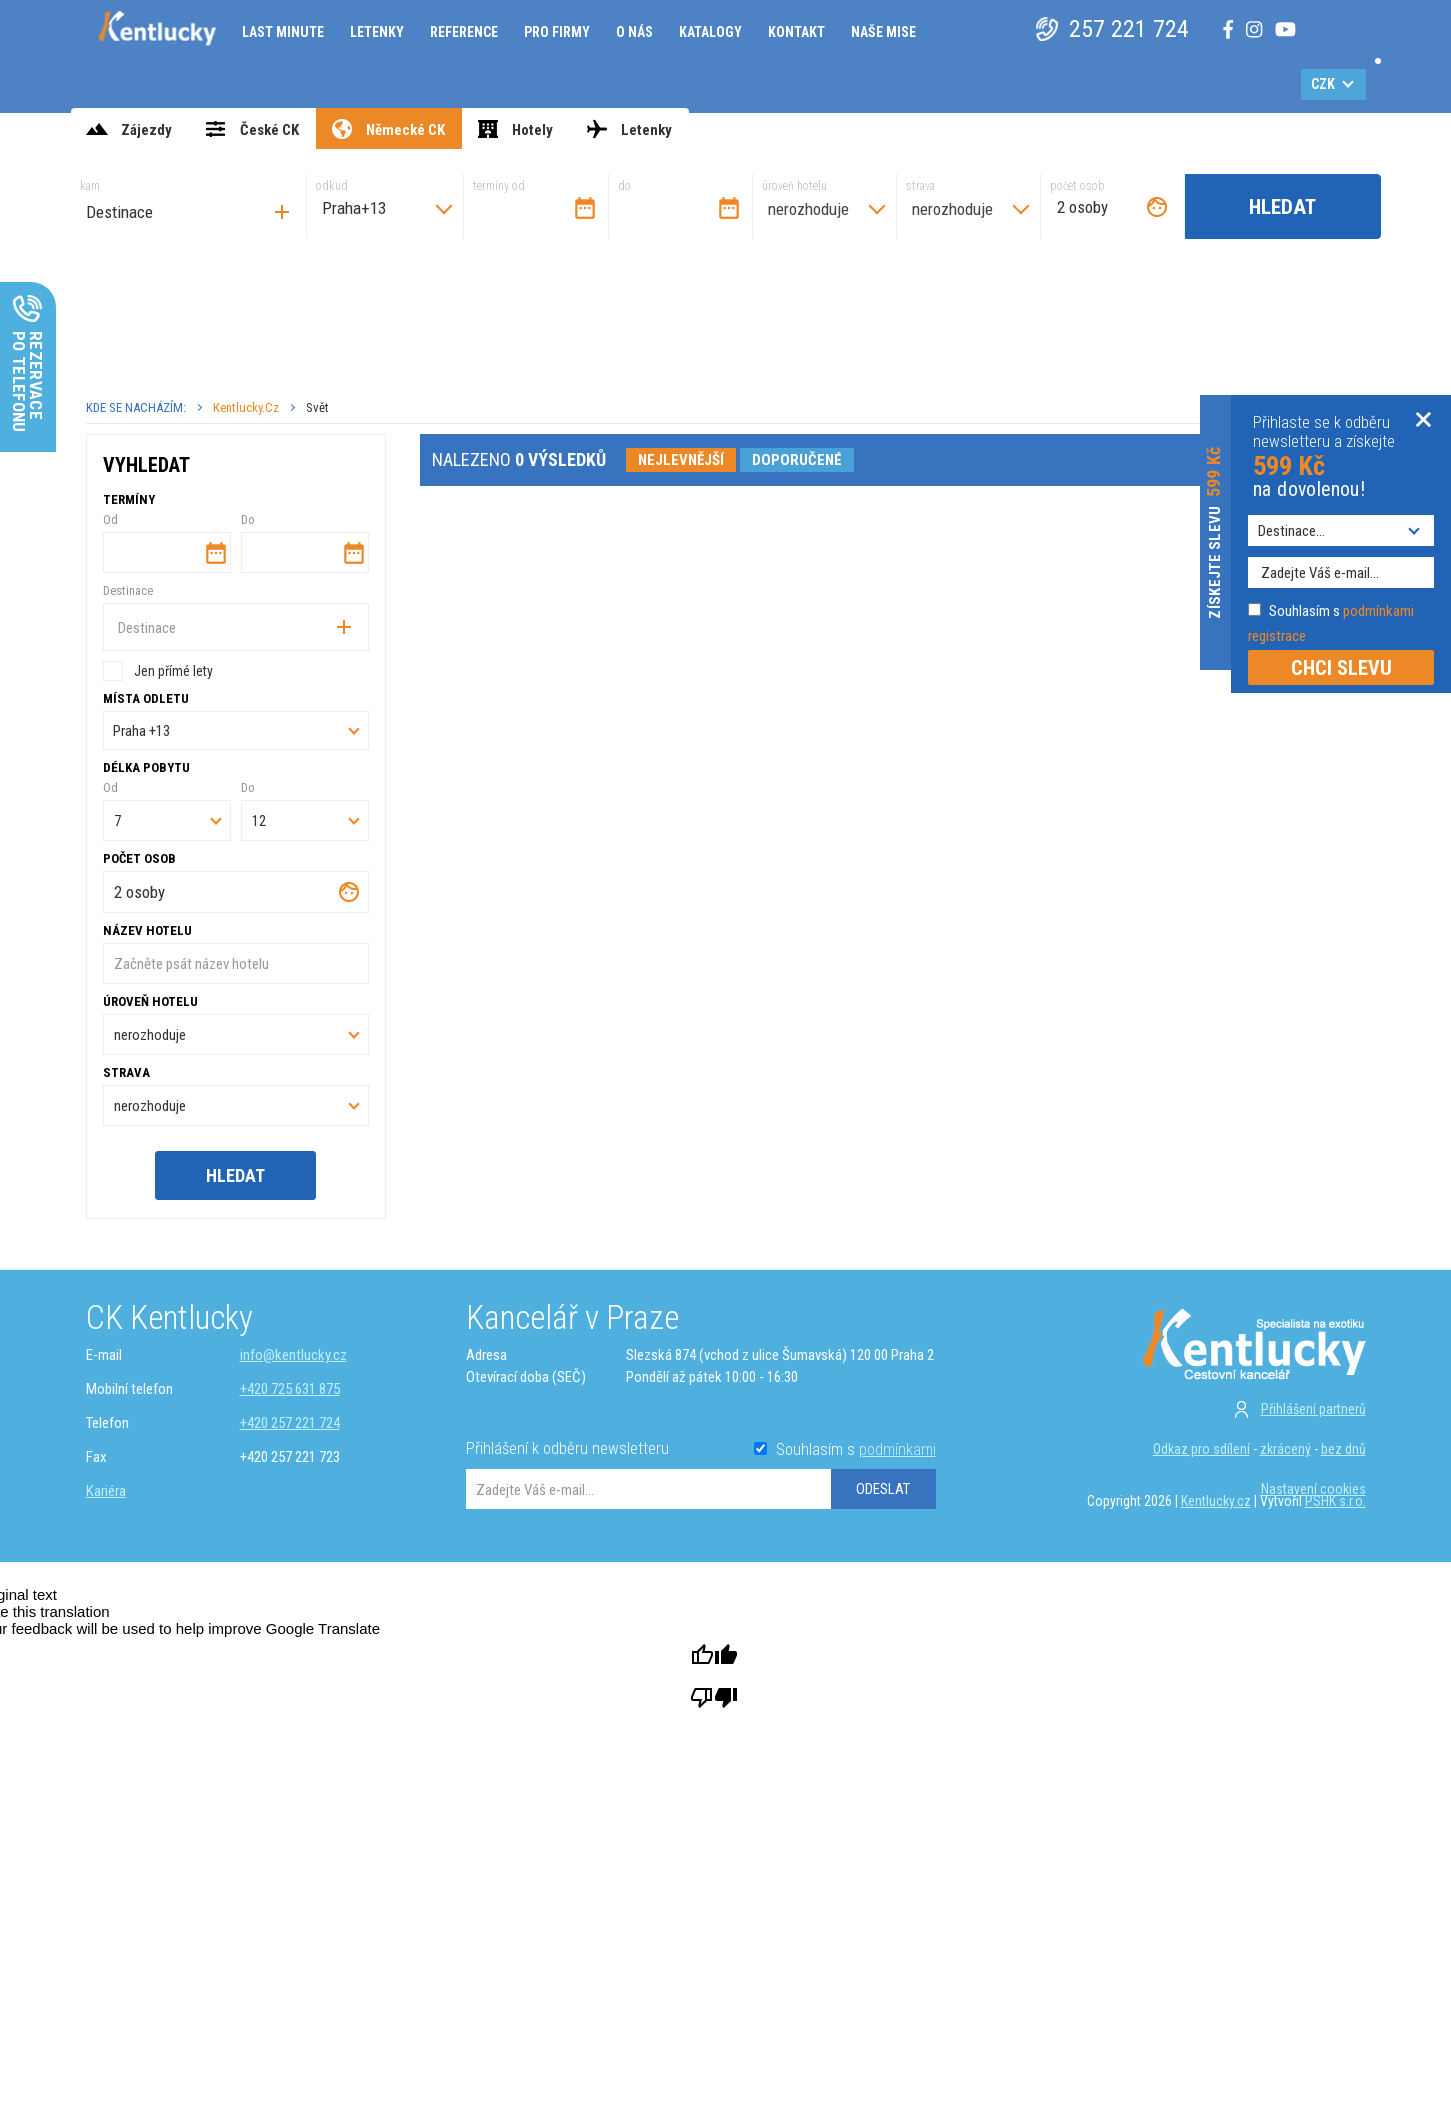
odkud (332, 186)
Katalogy (710, 32)
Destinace (128, 590)
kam (90, 186)
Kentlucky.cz (246, 407)
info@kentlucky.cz (293, 1355)
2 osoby (1082, 207)
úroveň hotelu (794, 186)
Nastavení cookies (1313, 1489)
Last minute (283, 32)
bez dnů (1343, 1449)
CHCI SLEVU (1341, 668)
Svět (317, 407)
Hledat (1282, 207)
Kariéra (106, 1491)
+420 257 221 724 (290, 1423)
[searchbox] (194, 212)
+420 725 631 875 (290, 1389)
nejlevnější (681, 460)
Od (110, 519)
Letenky (377, 32)
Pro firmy (557, 32)
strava (920, 186)
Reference (464, 32)
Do (248, 519)
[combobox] (189, 206)
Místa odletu (146, 698)
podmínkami (897, 1449)
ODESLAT (883, 1489)
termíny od (499, 186)
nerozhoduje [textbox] (808, 209)
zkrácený (1285, 1449)
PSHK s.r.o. (1335, 1501)
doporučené (797, 460)
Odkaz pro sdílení (1201, 1449)
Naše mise (883, 32)
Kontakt (796, 32)
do (624, 186)
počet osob (1077, 186)
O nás (634, 32)
